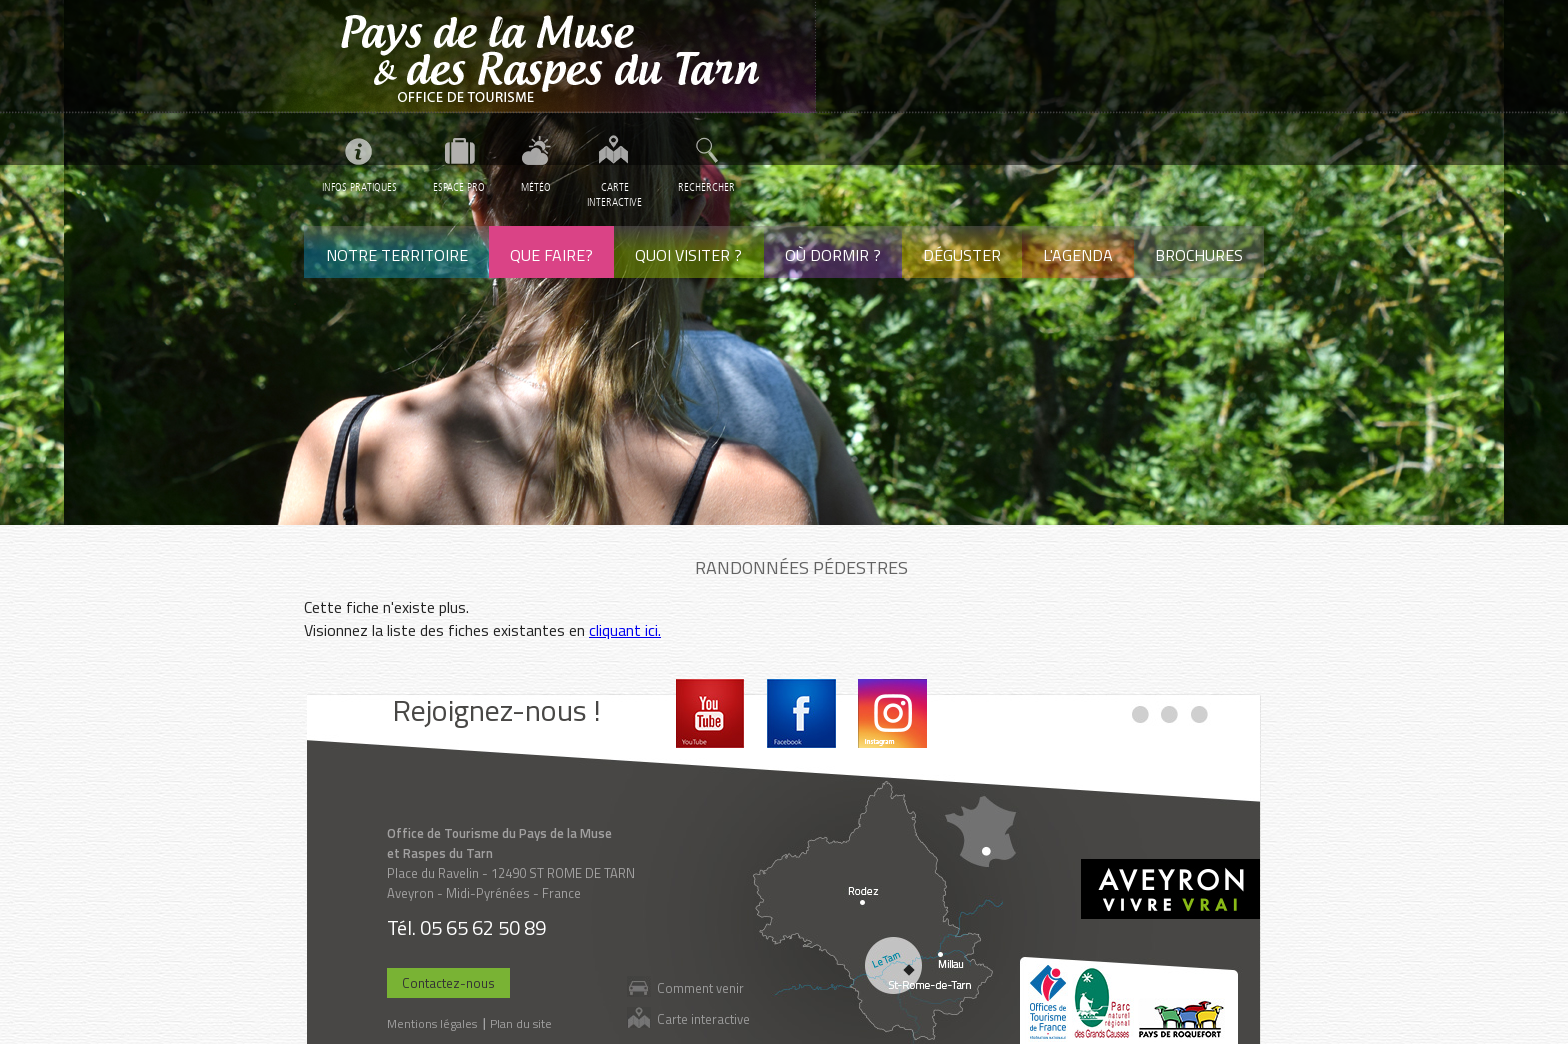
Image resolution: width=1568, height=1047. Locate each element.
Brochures (1199, 255)
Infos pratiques (359, 187)
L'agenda (1078, 255)
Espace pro (459, 187)
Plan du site (521, 1023)
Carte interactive (703, 1018)
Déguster (962, 255)
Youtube (710, 713)
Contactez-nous (448, 983)
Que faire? (551, 255)
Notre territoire (397, 255)
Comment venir (700, 987)
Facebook (801, 713)
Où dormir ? (833, 255)
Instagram (892, 713)
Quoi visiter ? (688, 255)
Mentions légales (432, 1023)
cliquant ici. (625, 630)
